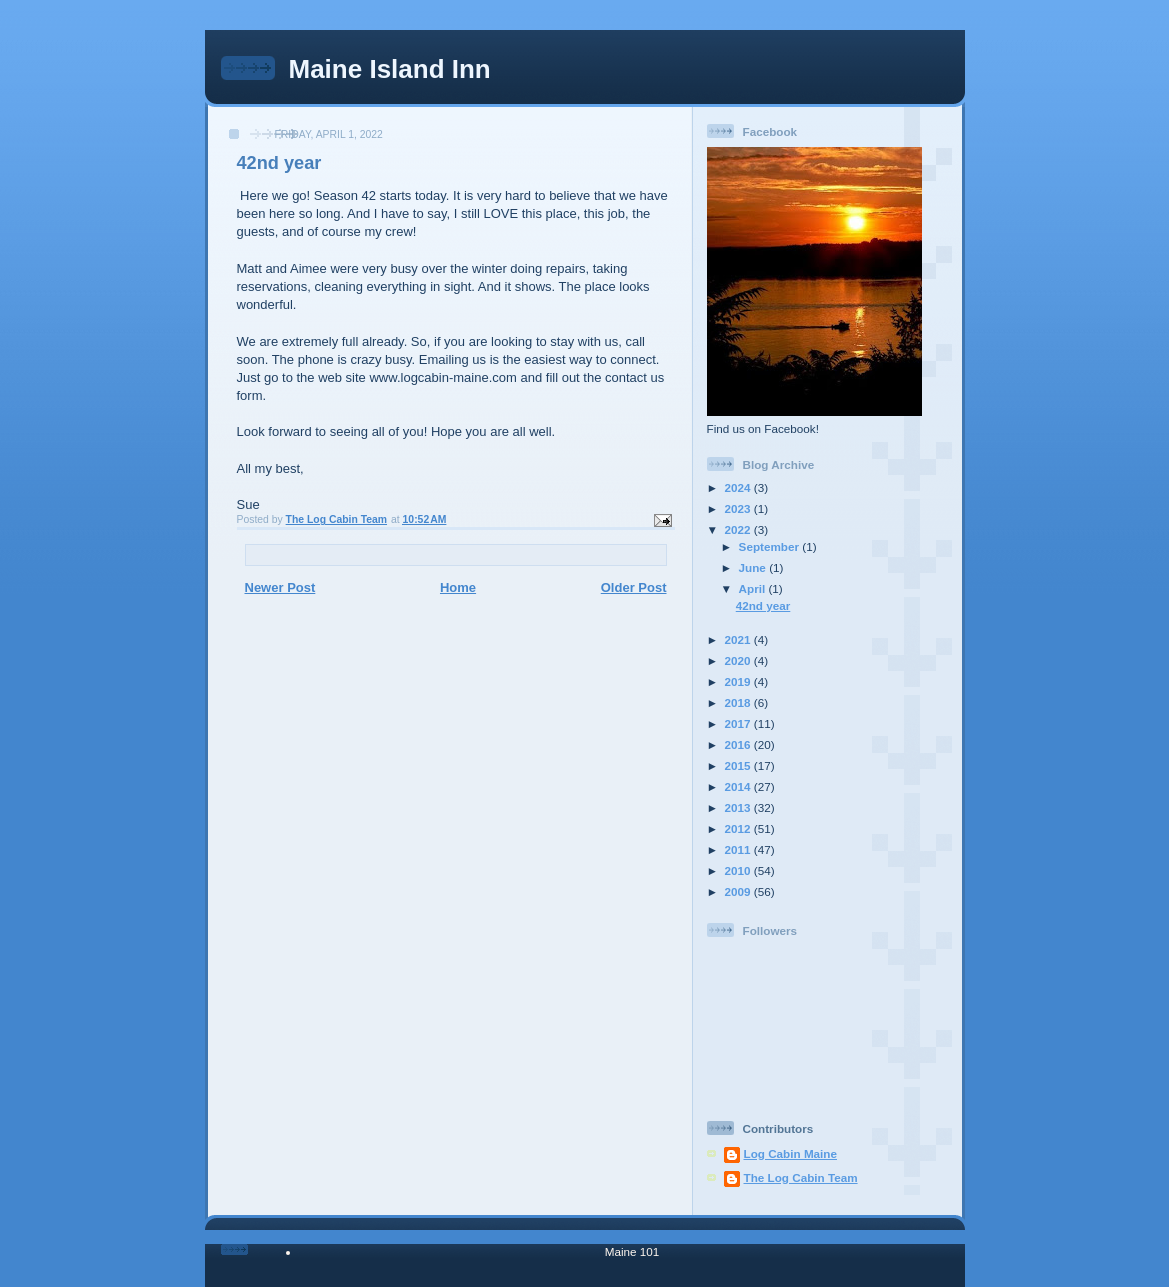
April (754, 588)
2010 (739, 870)
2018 (739, 702)
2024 (739, 487)
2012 (739, 828)
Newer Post (280, 587)
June (754, 567)
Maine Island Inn (390, 69)
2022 (739, 529)
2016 (739, 744)
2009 (739, 891)
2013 (739, 807)
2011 (739, 849)
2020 (739, 660)
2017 (739, 723)
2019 (739, 681)
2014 (739, 786)
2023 (739, 508)
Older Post (634, 587)
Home (458, 587)
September (771, 546)
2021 (739, 639)
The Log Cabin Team (801, 1177)
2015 (739, 765)
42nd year (763, 605)
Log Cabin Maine (791, 1153)
